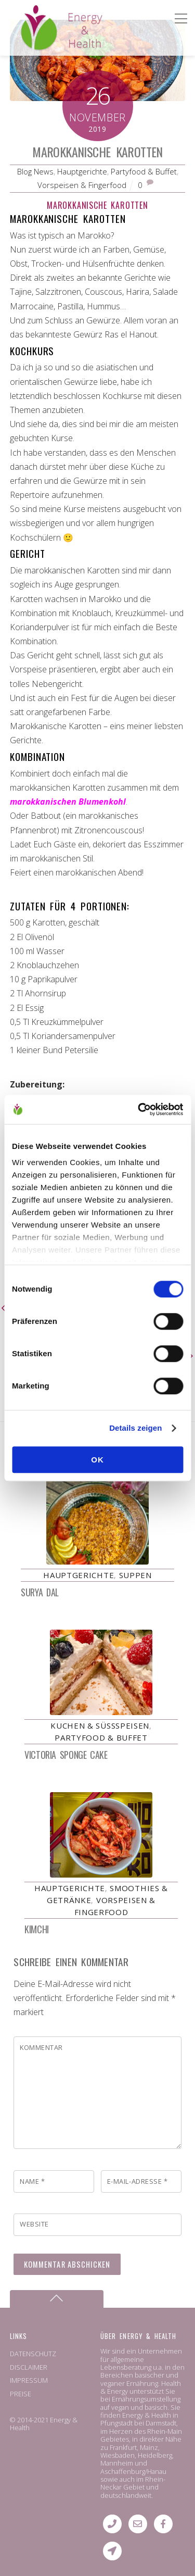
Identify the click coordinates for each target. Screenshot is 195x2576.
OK (97, 1459)
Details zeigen (135, 1427)
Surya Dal (40, 1592)
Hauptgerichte (82, 171)
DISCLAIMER (28, 2367)
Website (34, 2224)
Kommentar (41, 2047)
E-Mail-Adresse (137, 2181)
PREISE (20, 2393)
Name (32, 2181)
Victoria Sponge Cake (65, 1754)
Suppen (135, 1575)
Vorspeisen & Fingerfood (81, 185)
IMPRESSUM (29, 2380)
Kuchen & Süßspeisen (99, 1725)
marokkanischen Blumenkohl (68, 801)
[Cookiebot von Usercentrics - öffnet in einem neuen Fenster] (139, 1109)
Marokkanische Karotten (97, 151)
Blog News (35, 171)
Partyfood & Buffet (144, 171)
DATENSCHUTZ (33, 2353)
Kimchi (36, 1929)
